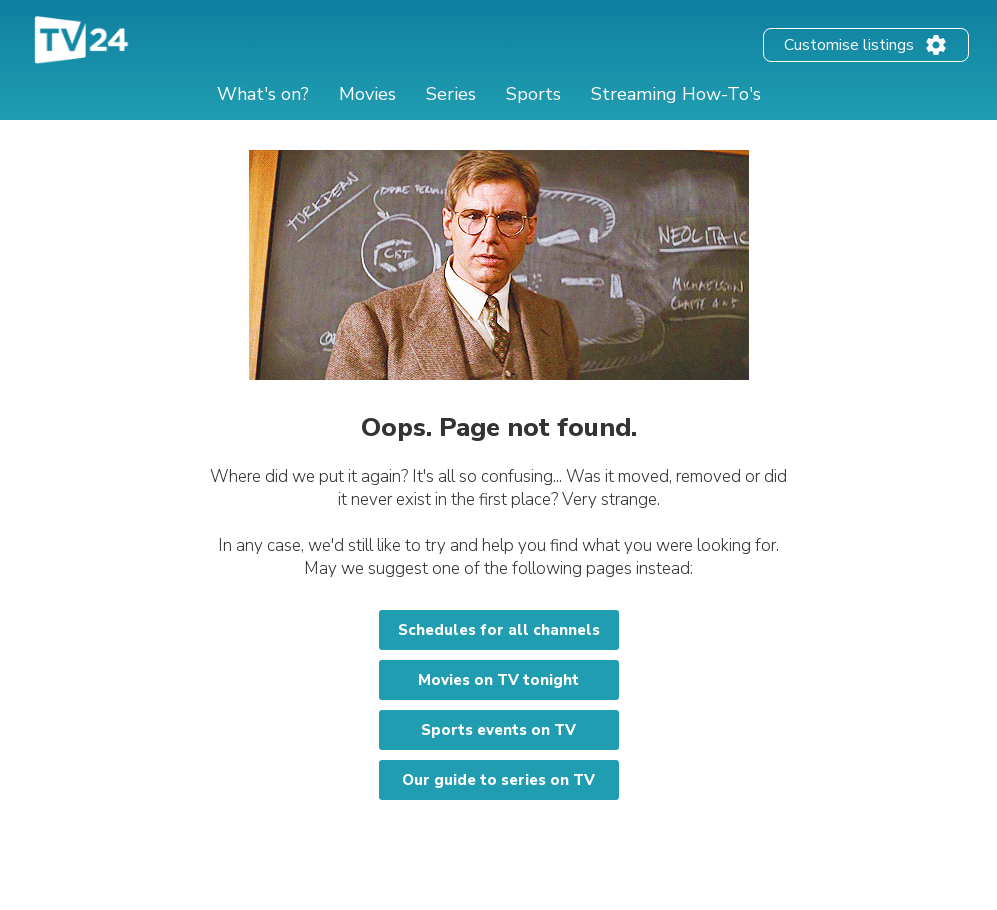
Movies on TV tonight (498, 680)
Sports (533, 94)
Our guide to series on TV (498, 780)
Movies (367, 94)
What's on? (263, 94)
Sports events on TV (498, 730)
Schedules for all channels (499, 630)
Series (451, 94)
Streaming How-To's (676, 94)
